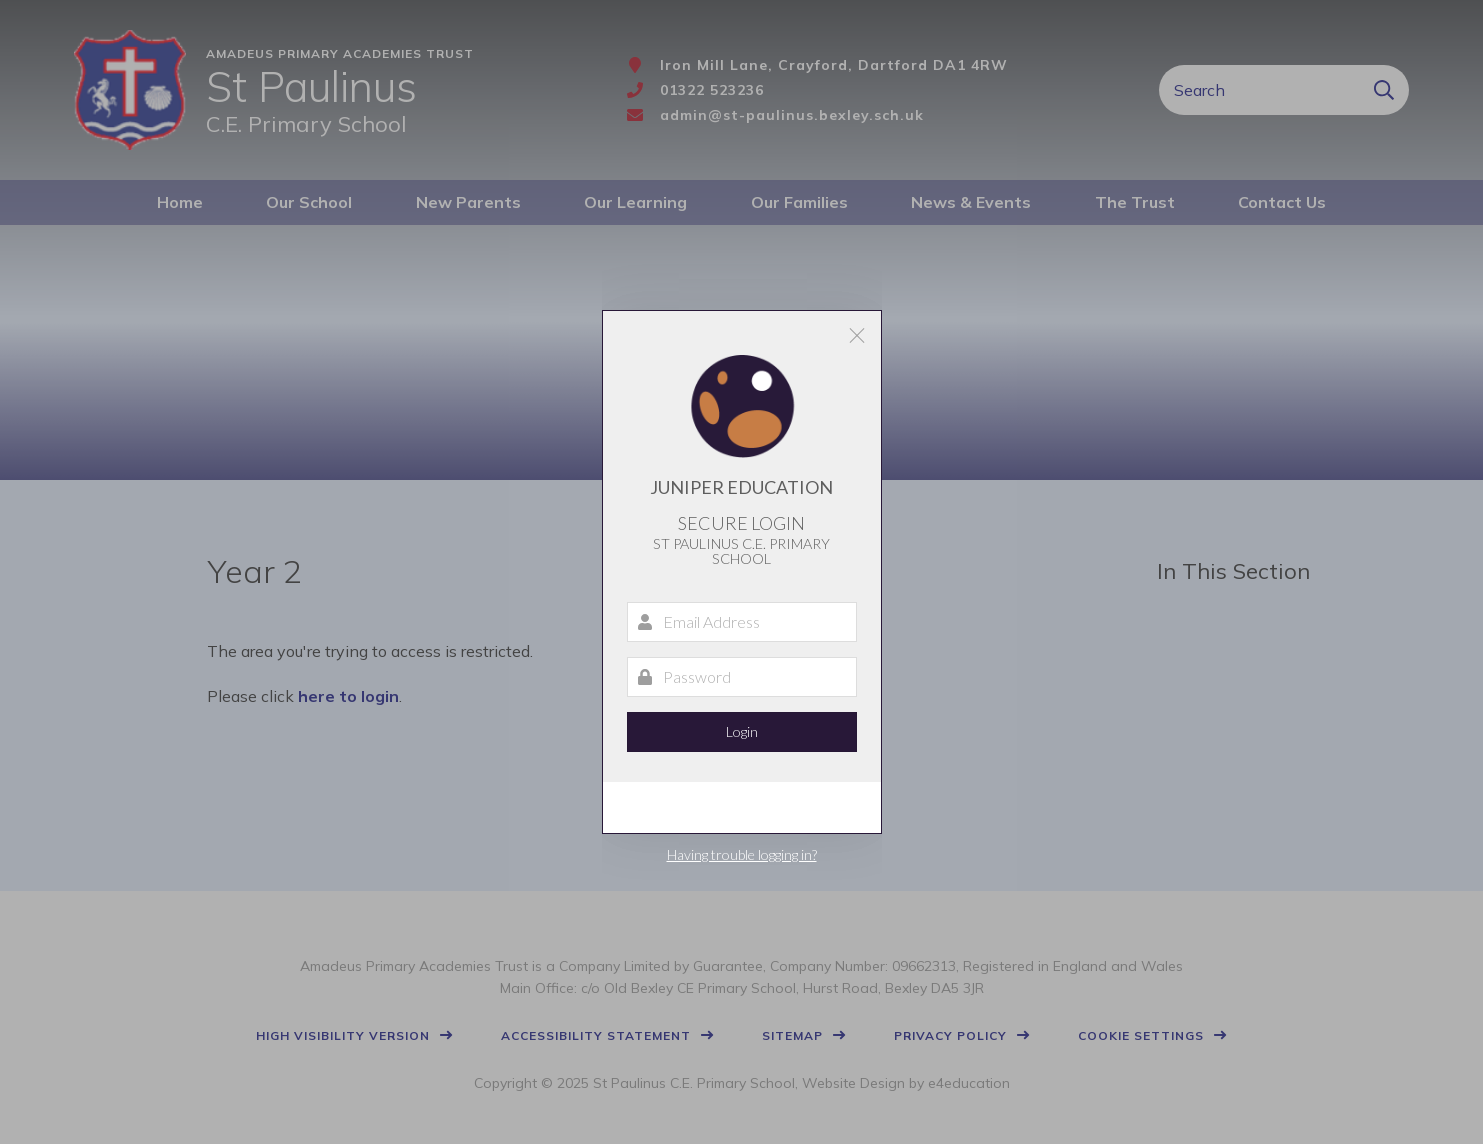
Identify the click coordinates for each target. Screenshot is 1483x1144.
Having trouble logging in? (742, 854)
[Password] (742, 677)
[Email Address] (742, 622)
